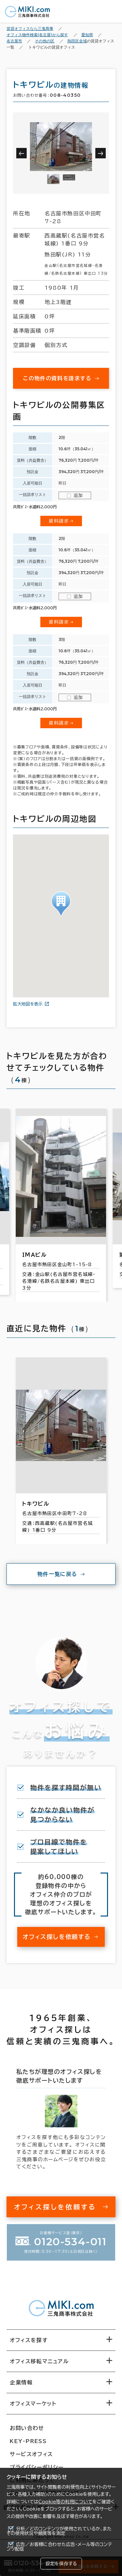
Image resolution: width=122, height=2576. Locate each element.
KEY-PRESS (28, 2441)
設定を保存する (61, 2563)
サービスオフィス (31, 2454)
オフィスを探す (29, 2340)
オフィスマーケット (33, 2403)
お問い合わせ (27, 2428)
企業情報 (21, 2382)
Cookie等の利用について (65, 2501)
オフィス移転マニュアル (39, 2361)
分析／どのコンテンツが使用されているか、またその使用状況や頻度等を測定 (59, 2531)
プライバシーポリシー (37, 2467)
